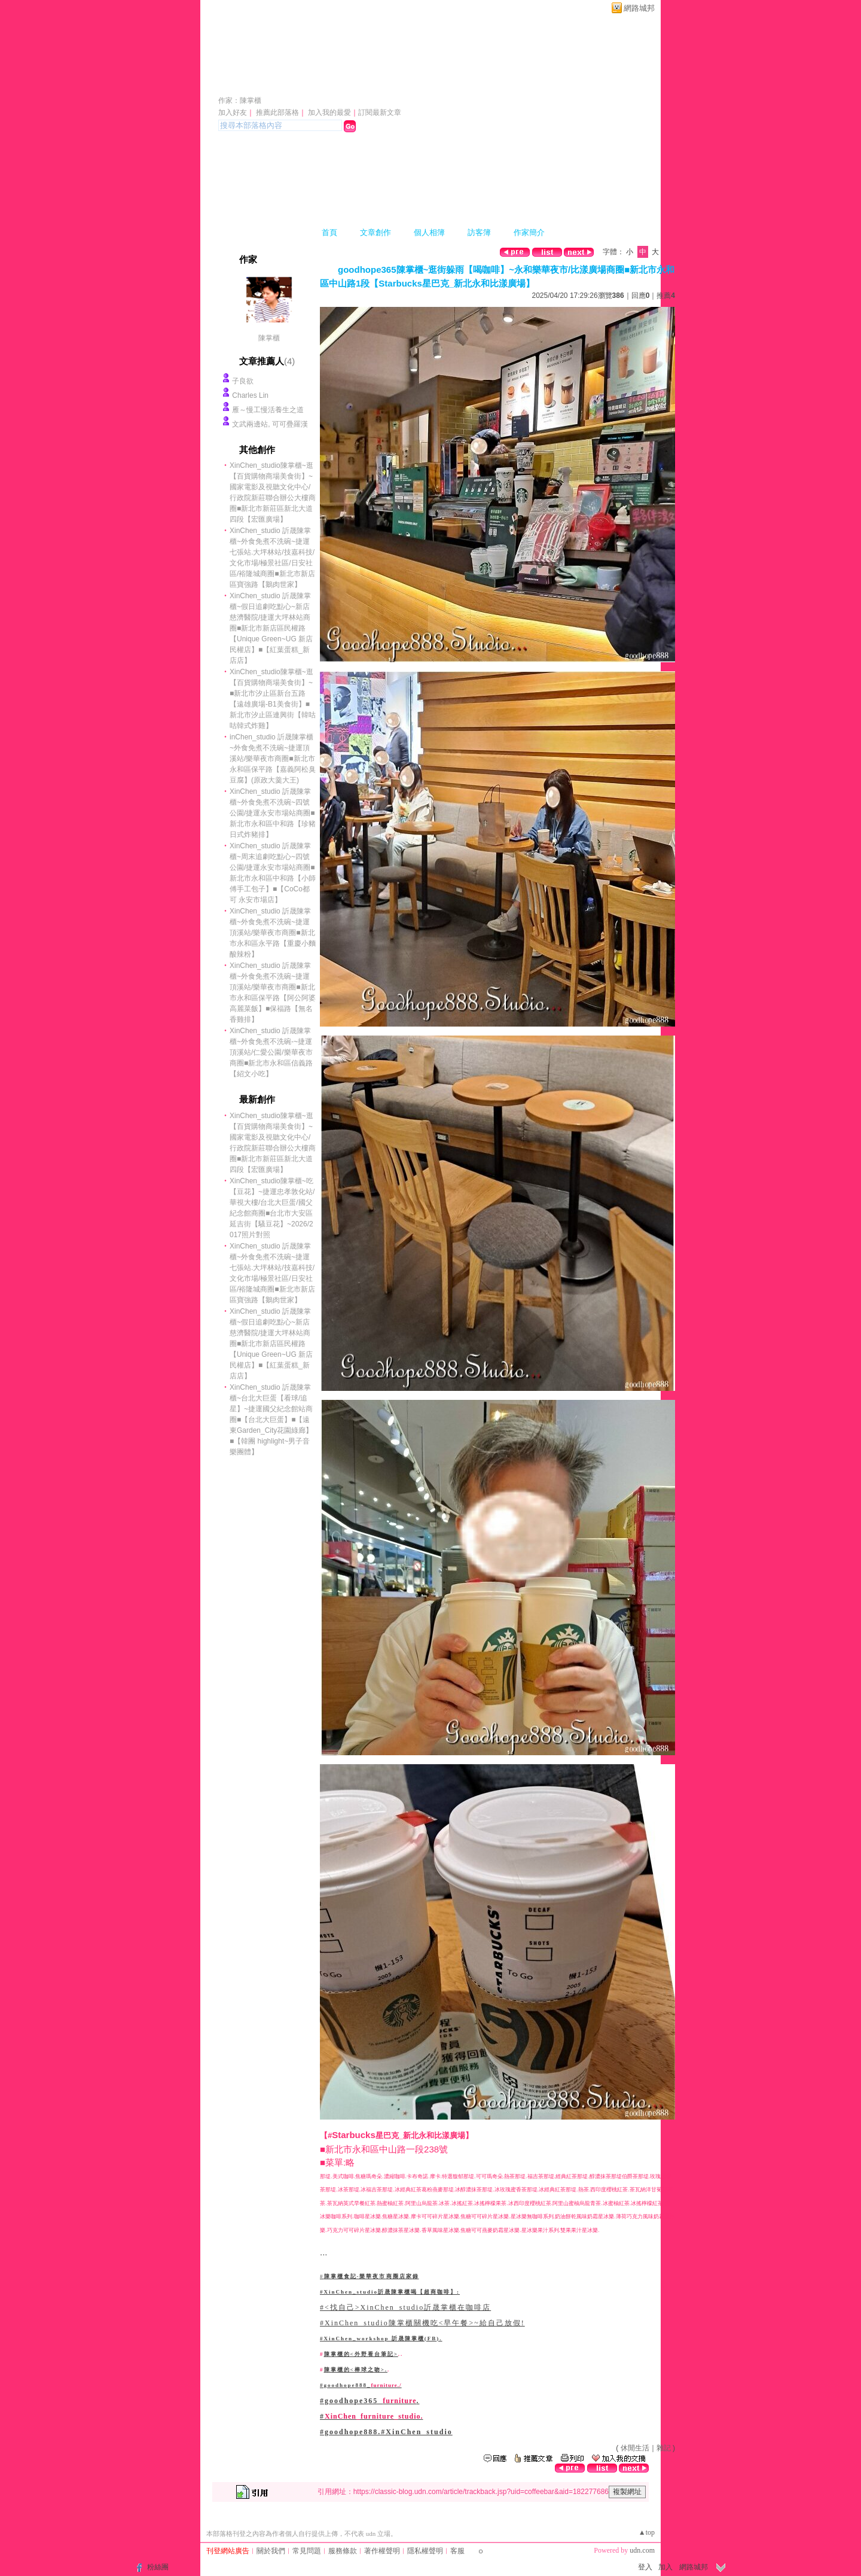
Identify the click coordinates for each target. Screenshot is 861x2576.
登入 (645, 2567)
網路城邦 (639, 8)
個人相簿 (429, 232)
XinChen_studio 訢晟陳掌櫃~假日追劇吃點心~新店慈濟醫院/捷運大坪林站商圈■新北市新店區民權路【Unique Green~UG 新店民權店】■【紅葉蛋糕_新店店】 (271, 628)
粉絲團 (158, 2567)
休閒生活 (635, 2448)
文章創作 (375, 232)
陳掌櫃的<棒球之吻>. (356, 2370)
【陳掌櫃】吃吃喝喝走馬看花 (327, 83)
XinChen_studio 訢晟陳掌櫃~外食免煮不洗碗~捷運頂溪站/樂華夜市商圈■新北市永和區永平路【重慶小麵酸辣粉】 (273, 932)
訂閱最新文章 (379, 112)
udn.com (642, 2550)
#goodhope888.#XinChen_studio (386, 2432)
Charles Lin (250, 395)
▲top (647, 2532)
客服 (457, 2551)
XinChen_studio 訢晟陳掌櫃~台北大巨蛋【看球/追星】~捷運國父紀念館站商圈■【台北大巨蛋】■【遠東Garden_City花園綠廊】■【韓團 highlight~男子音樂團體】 (271, 1419)
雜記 (664, 2448)
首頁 (329, 232)
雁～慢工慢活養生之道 (268, 410)
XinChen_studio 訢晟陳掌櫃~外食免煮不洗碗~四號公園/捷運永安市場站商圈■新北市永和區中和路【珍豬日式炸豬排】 (273, 813)
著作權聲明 (382, 2551)
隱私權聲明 (425, 2551)
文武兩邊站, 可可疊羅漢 (270, 424)
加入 (665, 2567)
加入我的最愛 (329, 112)
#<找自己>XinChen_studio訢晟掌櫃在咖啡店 (405, 2307)
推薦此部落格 (277, 112)
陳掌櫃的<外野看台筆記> (361, 2354)
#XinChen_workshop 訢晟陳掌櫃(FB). (381, 2338)
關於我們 (271, 2551)
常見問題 (306, 2551)
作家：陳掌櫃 (239, 100)
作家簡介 (529, 232)
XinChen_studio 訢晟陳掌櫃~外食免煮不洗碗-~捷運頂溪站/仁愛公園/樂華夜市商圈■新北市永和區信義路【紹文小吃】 (271, 1052)
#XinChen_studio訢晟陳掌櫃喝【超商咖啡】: (390, 2292)
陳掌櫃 (269, 338)
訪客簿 (479, 232)
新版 (486, 83)
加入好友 (232, 112)
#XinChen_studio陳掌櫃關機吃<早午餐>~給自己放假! (422, 2323)
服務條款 (342, 2551)
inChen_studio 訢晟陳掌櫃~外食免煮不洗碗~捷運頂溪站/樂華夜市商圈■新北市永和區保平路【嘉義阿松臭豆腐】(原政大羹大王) (273, 758)
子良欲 (243, 381)
